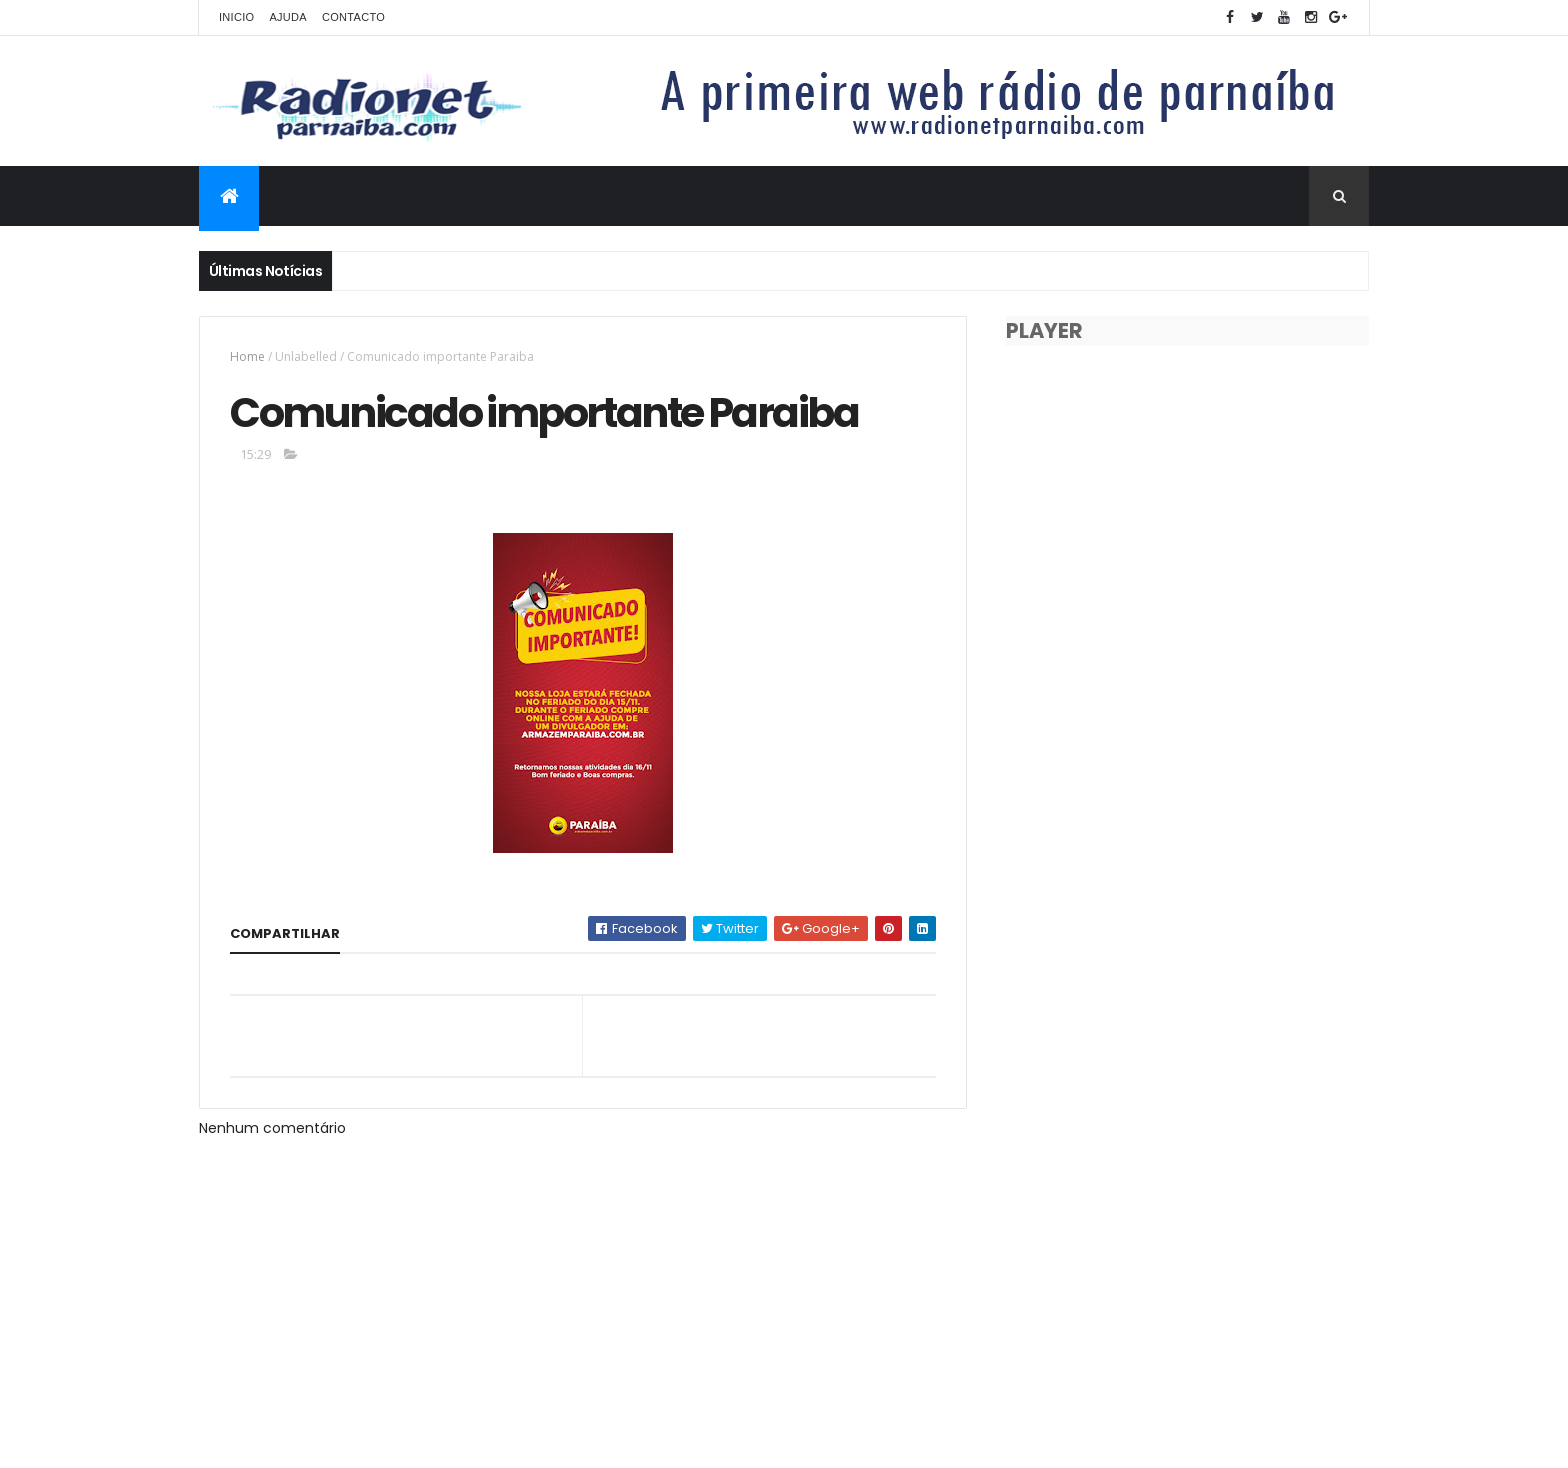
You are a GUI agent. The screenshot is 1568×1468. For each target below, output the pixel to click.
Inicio (236, 17)
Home (247, 356)
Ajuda (288, 17)
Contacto (353, 17)
